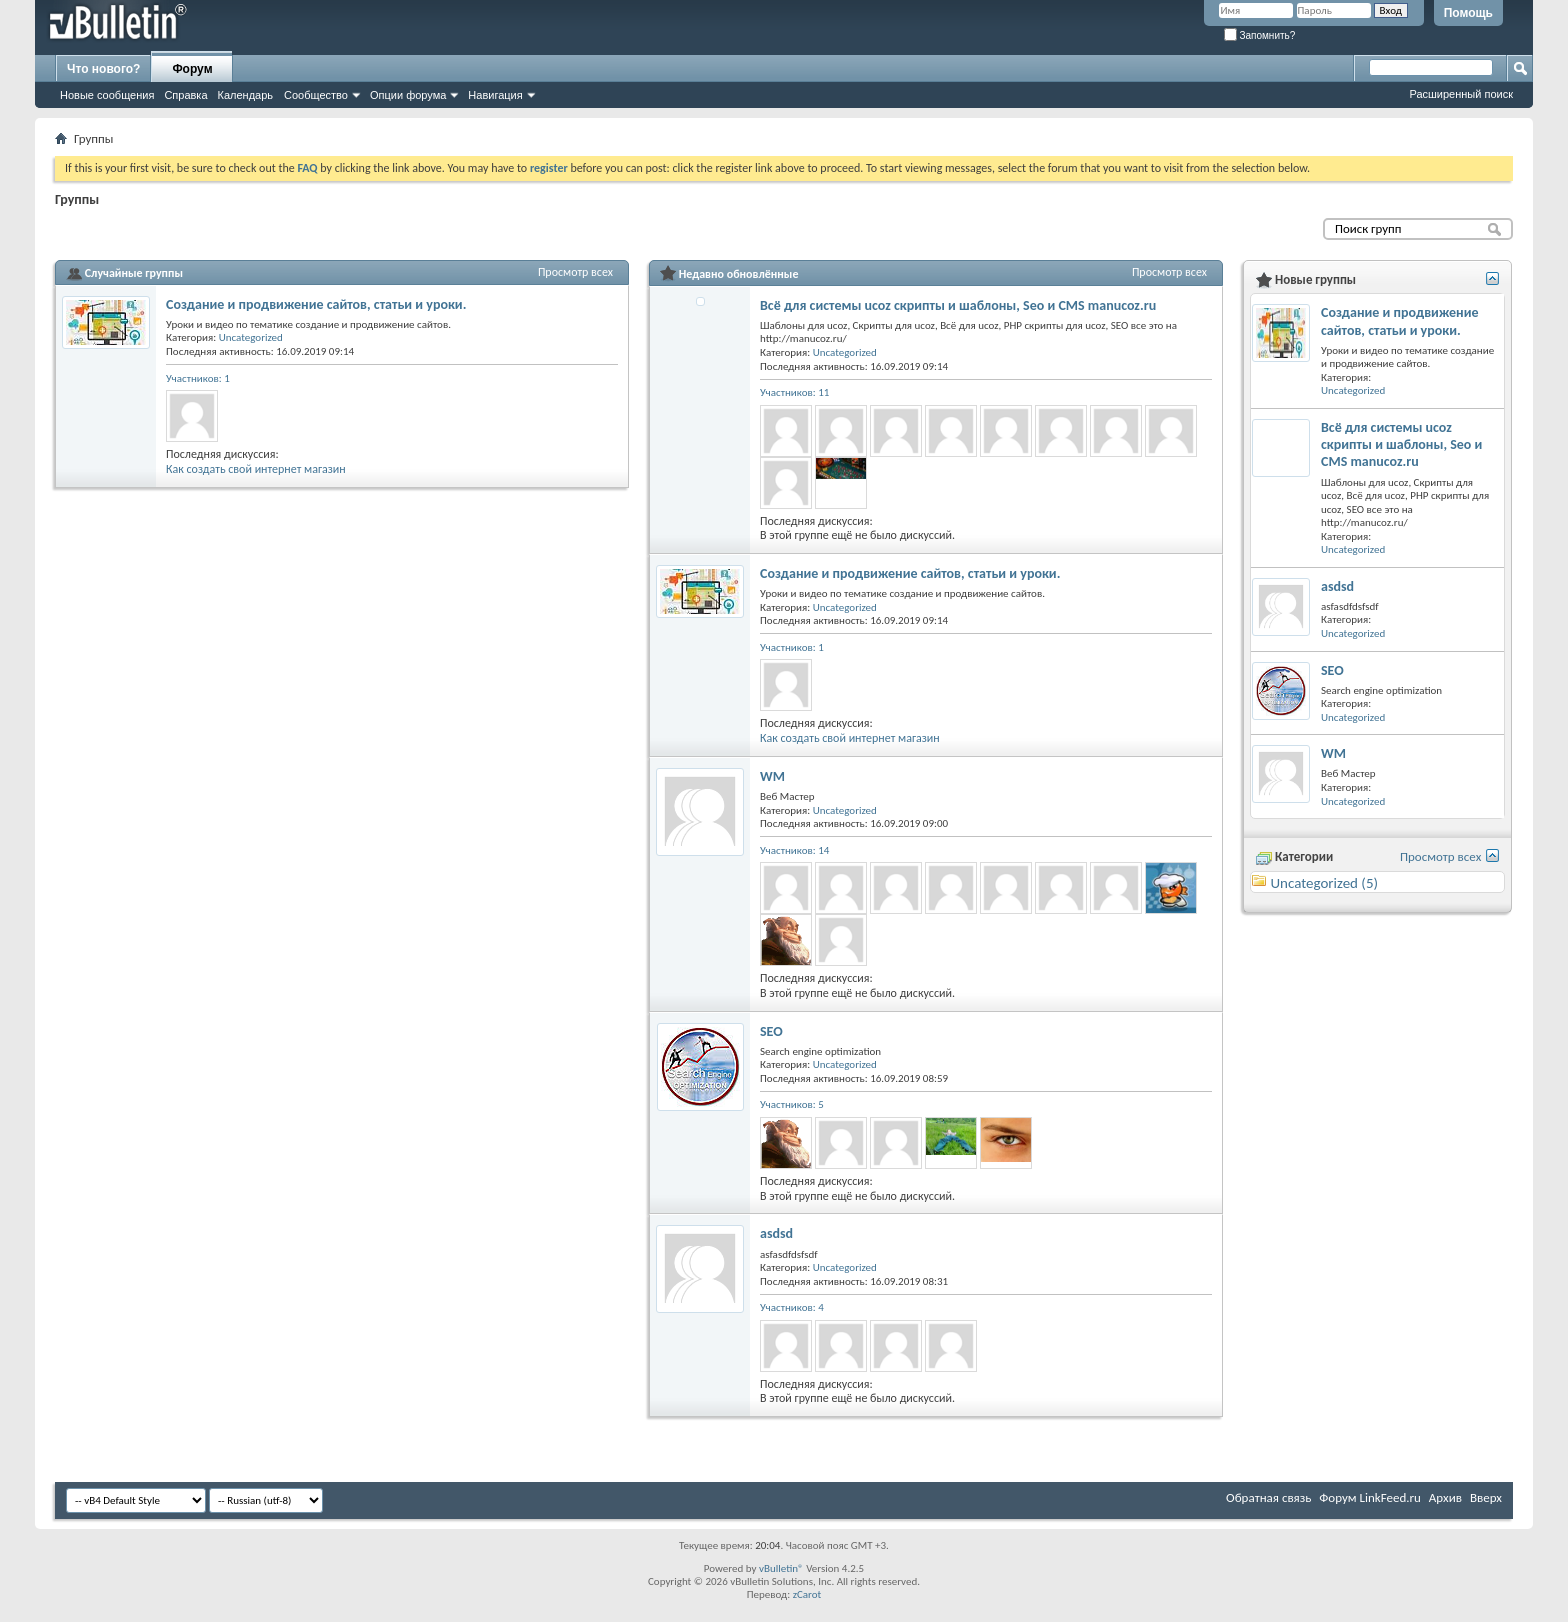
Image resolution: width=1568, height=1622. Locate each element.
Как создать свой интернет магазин (256, 469)
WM (772, 776)
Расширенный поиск (1461, 94)
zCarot (807, 1594)
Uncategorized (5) (1324, 883)
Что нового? (103, 69)
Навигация (495, 95)
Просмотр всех (575, 272)
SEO (771, 1031)
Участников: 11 (794, 392)
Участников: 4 (792, 1307)
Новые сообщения (107, 95)
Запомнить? (1260, 35)
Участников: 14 (794, 850)
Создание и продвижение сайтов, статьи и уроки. (316, 304)
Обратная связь (1268, 1497)
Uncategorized (251, 337)
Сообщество (316, 95)
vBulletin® (781, 1568)
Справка (185, 95)
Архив (1445, 1497)
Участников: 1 (198, 378)
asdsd (776, 1233)
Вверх (1486, 1497)
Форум (192, 69)
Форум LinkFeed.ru (1370, 1497)
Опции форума (408, 95)
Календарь (246, 95)
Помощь (1468, 13)
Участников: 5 (792, 1104)
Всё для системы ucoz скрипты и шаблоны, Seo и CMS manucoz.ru (958, 305)
